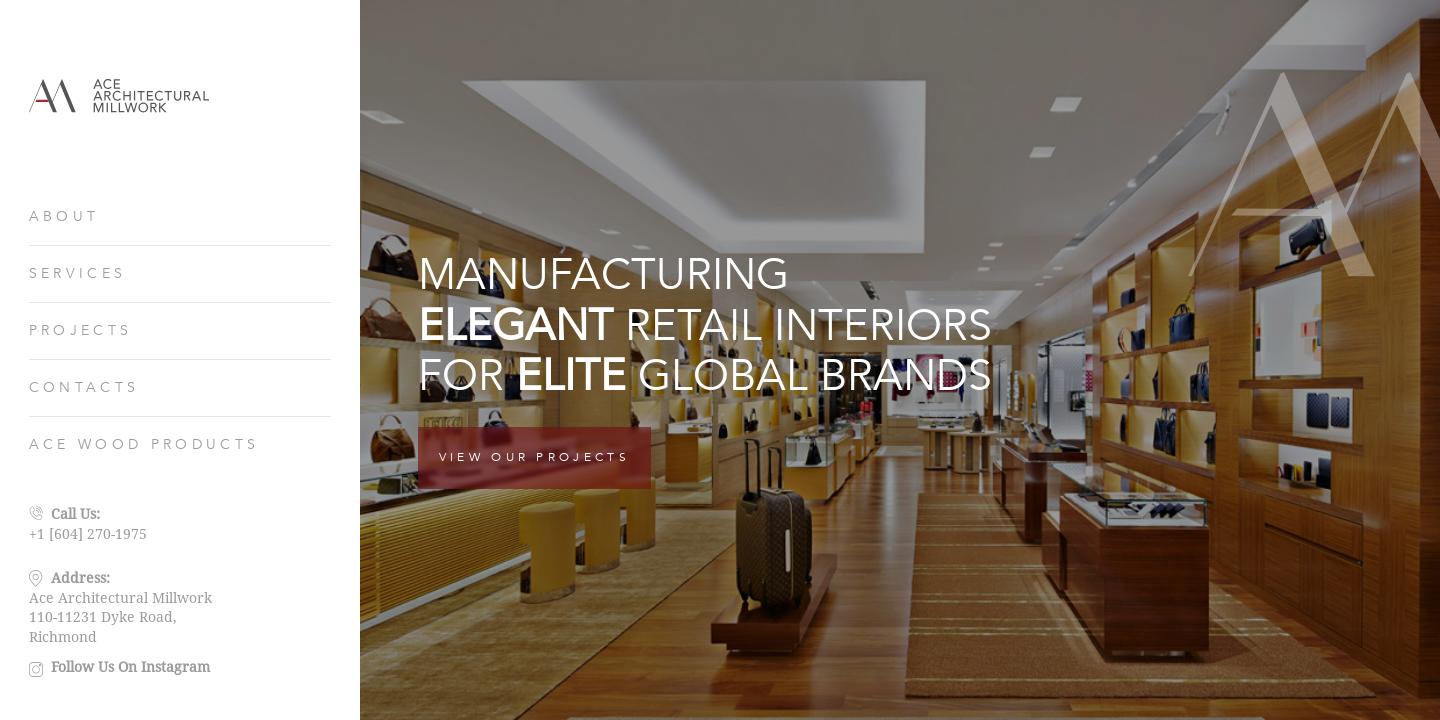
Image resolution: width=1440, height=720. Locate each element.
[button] (1400, 360)
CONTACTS (84, 387)
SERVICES (78, 273)
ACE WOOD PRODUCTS (144, 444)
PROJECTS (81, 330)
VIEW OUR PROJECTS (534, 457)
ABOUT (64, 216)
